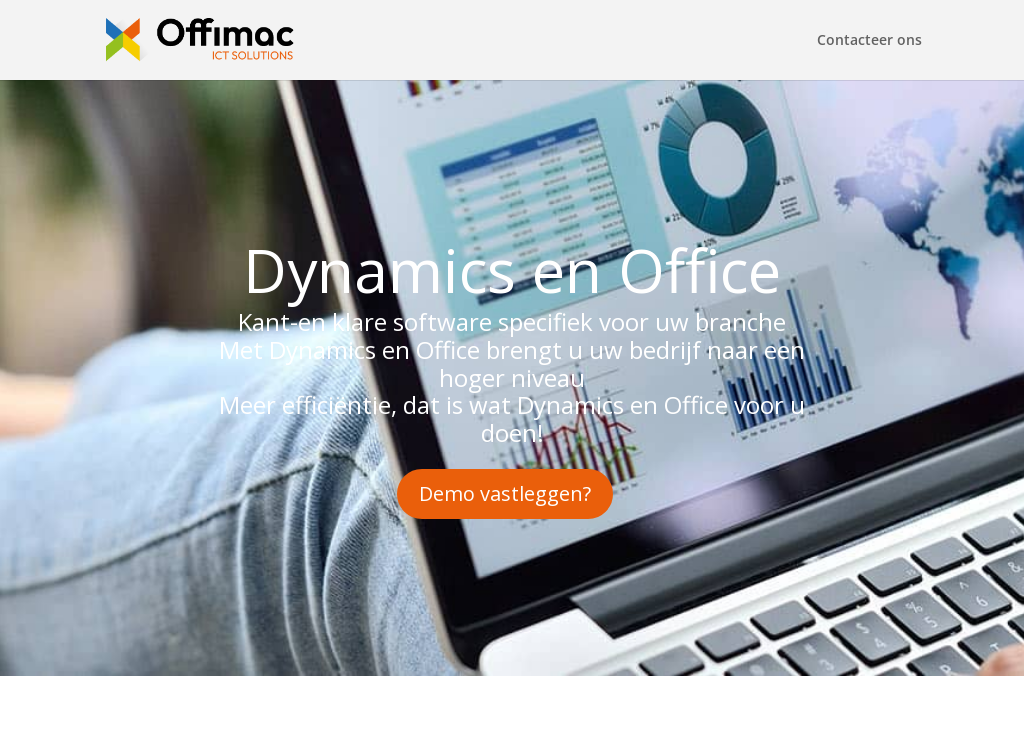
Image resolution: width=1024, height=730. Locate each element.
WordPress (441, 702)
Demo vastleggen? (505, 493)
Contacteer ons (869, 41)
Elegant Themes (245, 702)
